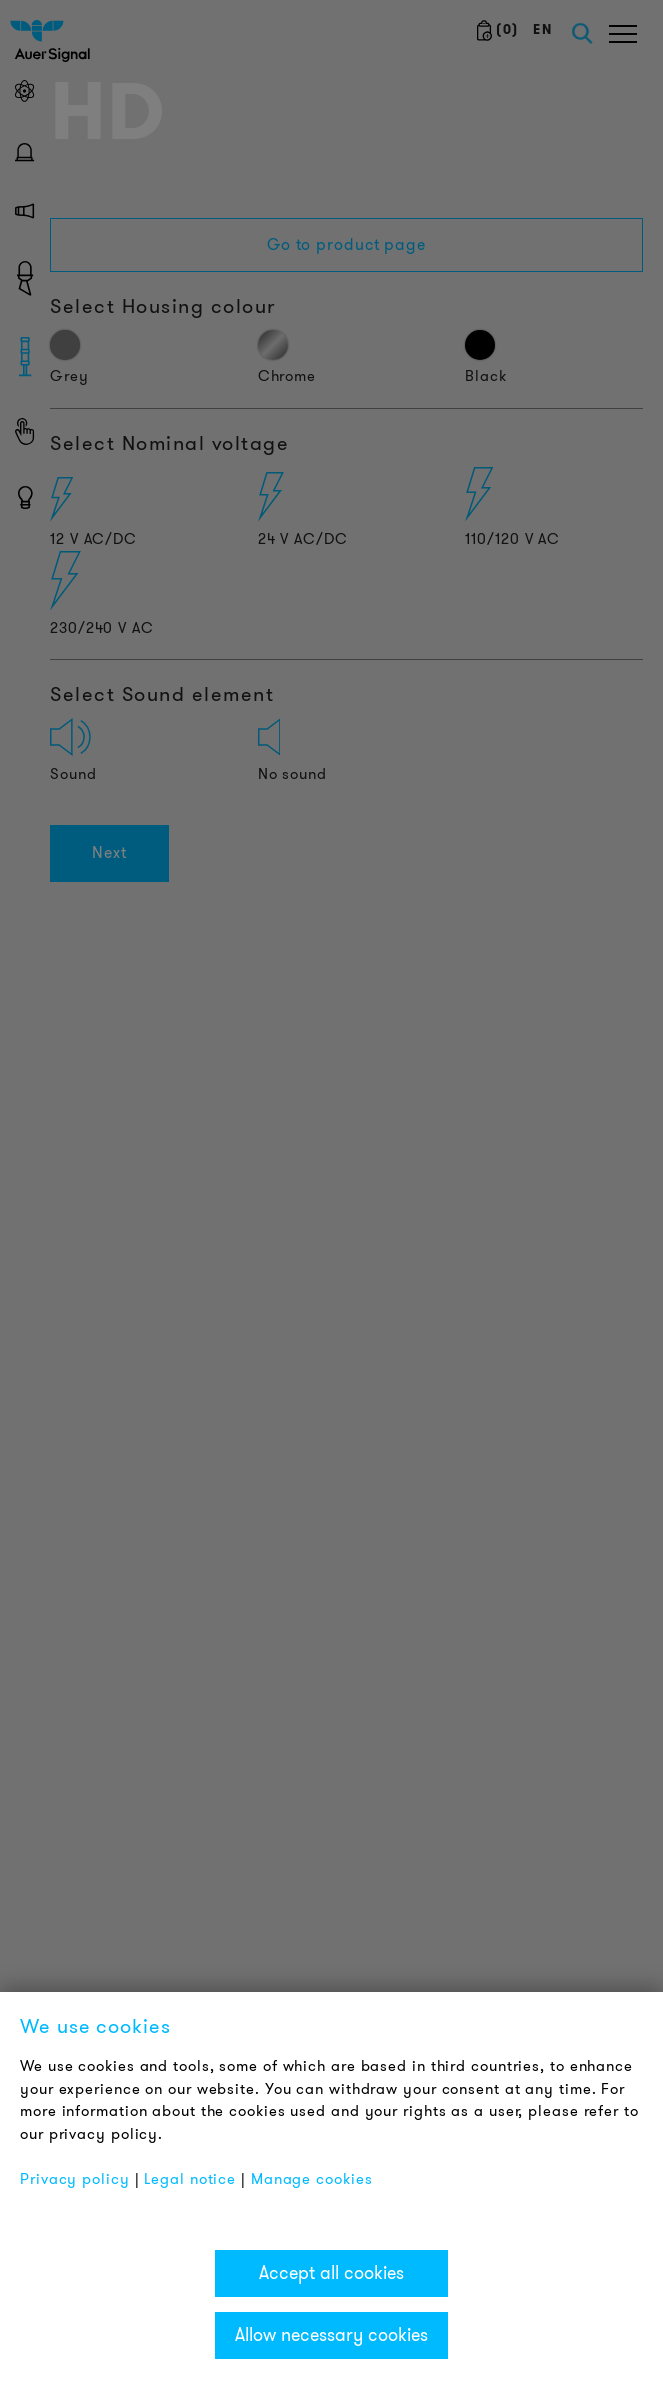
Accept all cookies (331, 2273)
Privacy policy (75, 2179)
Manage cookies (312, 2179)
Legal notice (190, 2179)
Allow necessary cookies (331, 2335)
